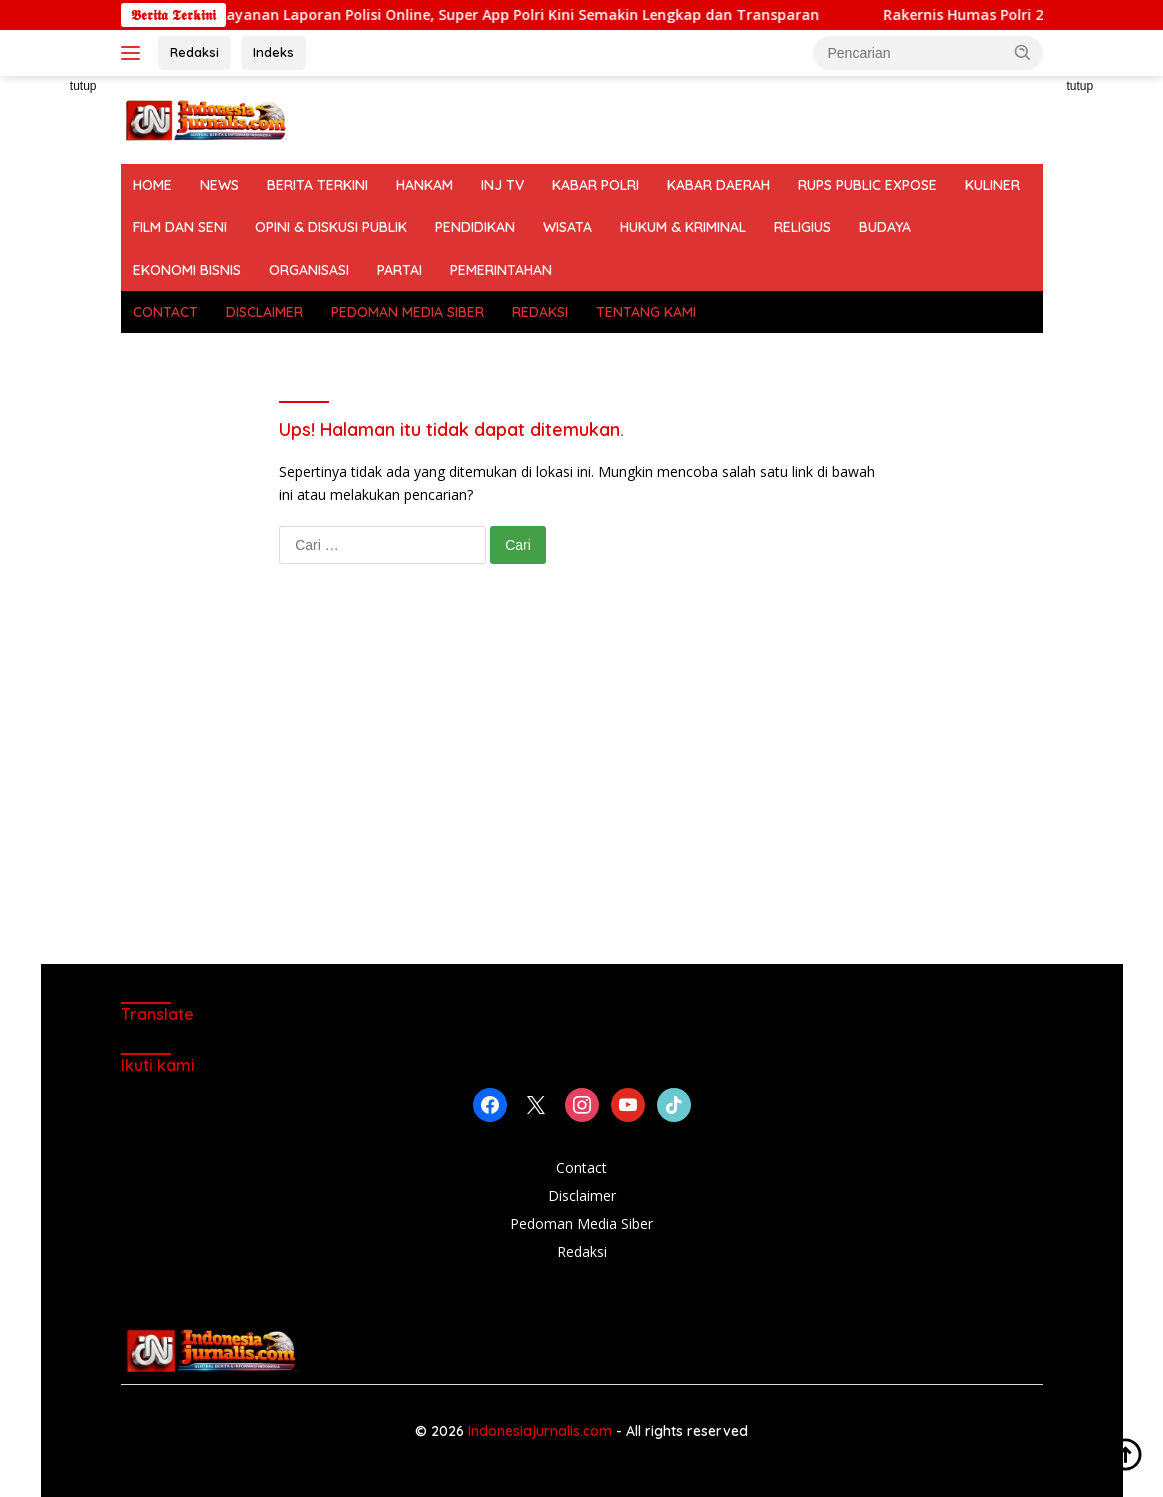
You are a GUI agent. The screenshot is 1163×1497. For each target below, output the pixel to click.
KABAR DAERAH (718, 185)
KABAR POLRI (595, 185)
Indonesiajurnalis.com (542, 1431)
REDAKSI (540, 312)
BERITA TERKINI (317, 185)
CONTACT (165, 312)
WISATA (567, 227)
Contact (581, 1167)
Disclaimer (582, 1195)
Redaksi (194, 52)
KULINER (992, 185)
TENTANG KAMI (646, 312)
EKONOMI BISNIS (187, 270)
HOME (152, 185)
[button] (1023, 52)
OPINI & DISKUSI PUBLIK (331, 227)
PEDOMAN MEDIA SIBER (407, 312)
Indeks (273, 52)
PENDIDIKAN (475, 227)
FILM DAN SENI (180, 227)
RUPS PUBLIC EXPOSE (867, 185)
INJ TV (502, 185)
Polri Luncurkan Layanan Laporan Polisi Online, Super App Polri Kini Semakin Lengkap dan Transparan (482, 15)
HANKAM (424, 185)
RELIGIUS (802, 227)
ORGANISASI (309, 270)
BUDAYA (885, 227)
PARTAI (399, 270)
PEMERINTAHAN (501, 270)
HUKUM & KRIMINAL (683, 227)
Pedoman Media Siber (581, 1223)
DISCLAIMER (264, 312)
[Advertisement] (582, 784)
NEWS (219, 185)
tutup (83, 86)
